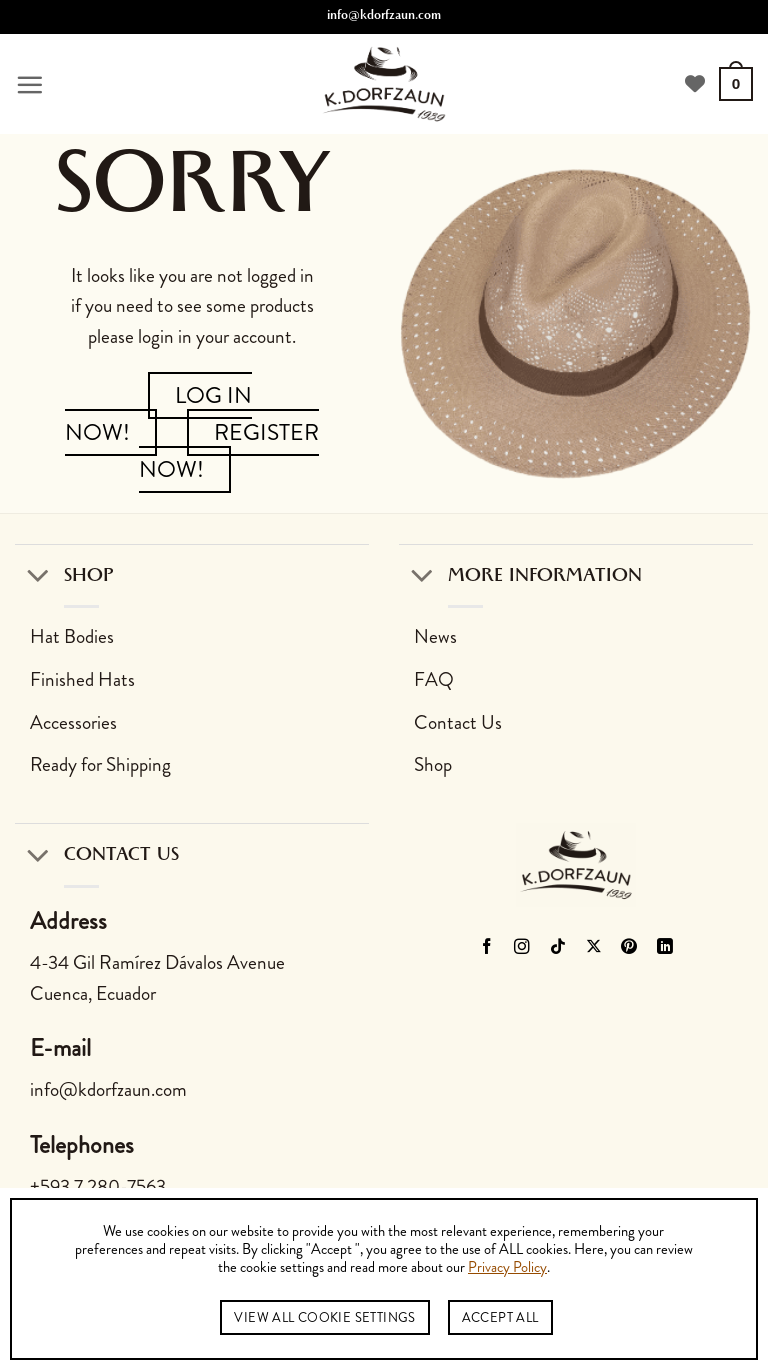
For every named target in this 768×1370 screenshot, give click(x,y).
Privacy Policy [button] (507, 1268)
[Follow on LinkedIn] (665, 948)
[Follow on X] (594, 948)
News (435, 636)
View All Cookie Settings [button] (324, 1317)
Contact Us (458, 722)
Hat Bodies (72, 636)
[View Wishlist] (695, 84)
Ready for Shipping (100, 764)
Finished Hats (82, 679)
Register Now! (229, 451)
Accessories (73, 722)
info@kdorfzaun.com (384, 17)
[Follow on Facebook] (486, 948)
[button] (29, 84)
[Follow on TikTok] (558, 948)
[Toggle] (38, 576)
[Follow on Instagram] (522, 948)
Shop (433, 764)
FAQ (434, 679)
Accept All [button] (500, 1317)
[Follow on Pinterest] (629, 948)
